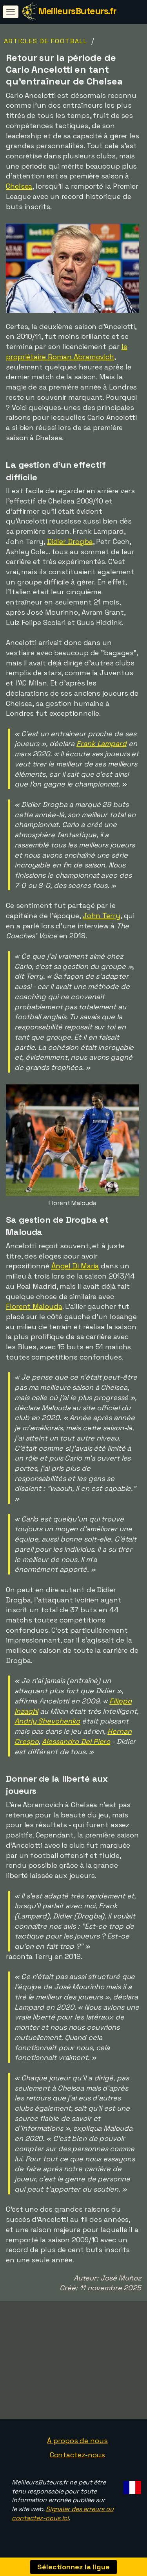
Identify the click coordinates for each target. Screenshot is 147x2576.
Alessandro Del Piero (76, 1741)
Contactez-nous (77, 2460)
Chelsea (19, 186)
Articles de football (45, 41)
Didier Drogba (70, 541)
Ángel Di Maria (75, 1265)
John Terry (101, 915)
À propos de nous (77, 2446)
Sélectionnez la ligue (73, 2566)
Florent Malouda (34, 1306)
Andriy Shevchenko (47, 1720)
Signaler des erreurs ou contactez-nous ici (62, 2519)
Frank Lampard (101, 743)
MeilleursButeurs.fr (77, 11)
